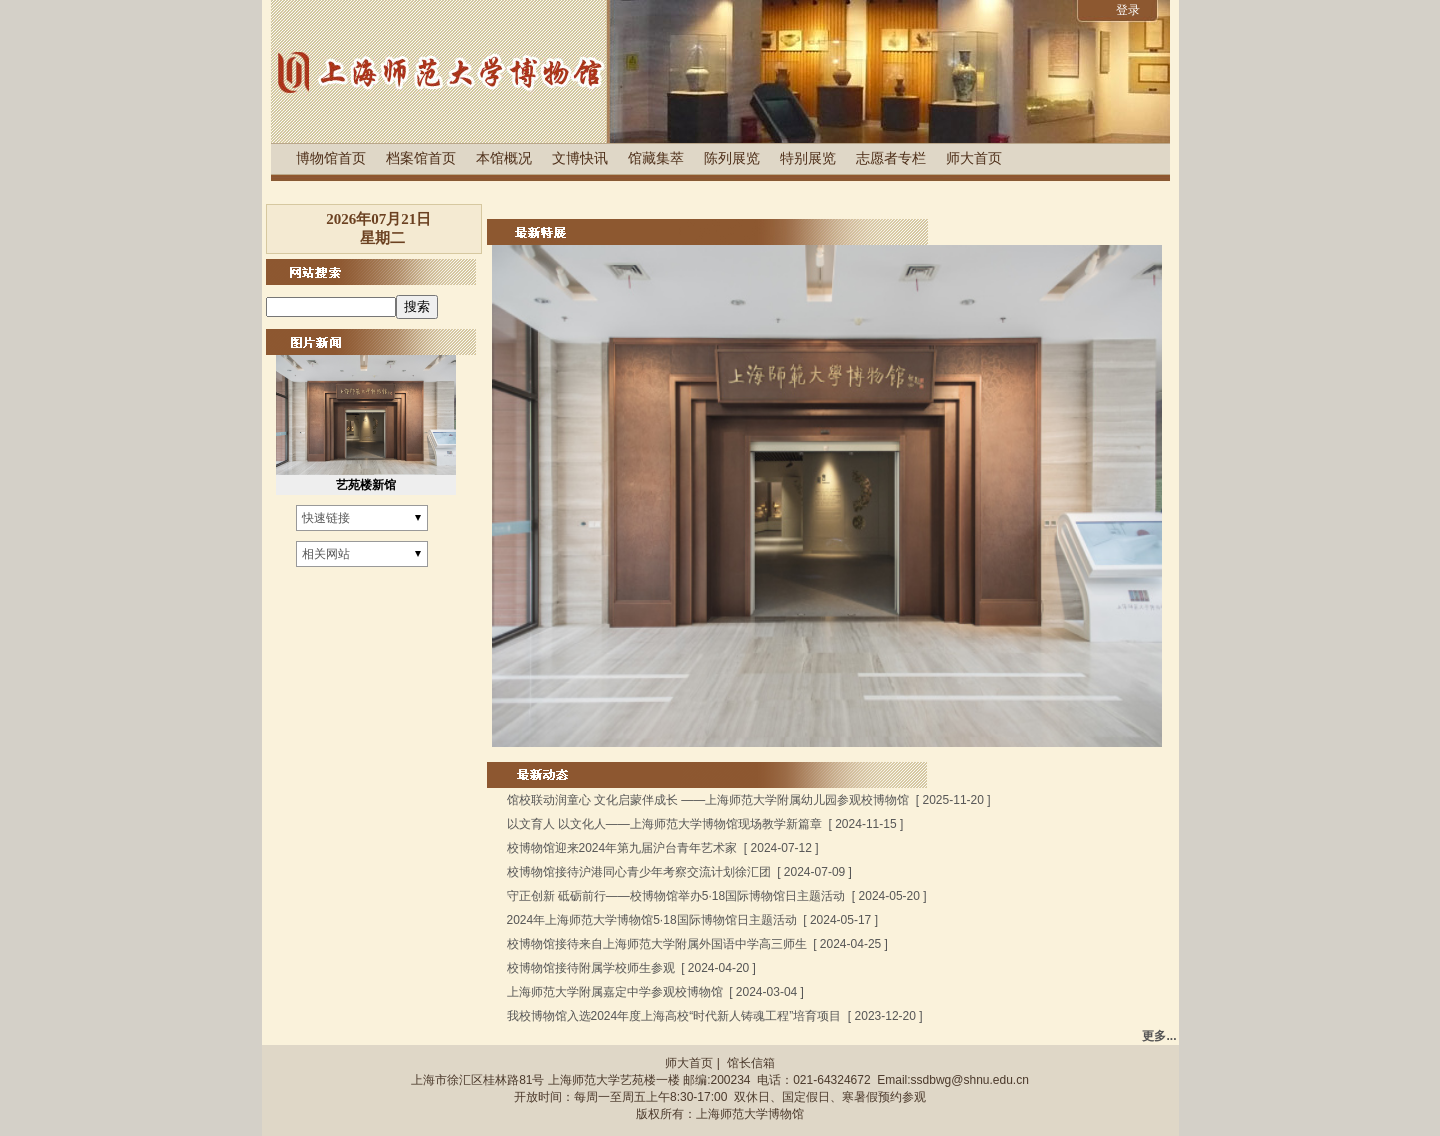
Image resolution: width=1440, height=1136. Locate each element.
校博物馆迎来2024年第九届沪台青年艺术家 (622, 848)
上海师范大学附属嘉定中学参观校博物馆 (615, 992)
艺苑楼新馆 (366, 485)
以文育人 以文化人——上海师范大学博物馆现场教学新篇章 (664, 824)
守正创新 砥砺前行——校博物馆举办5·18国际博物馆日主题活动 (676, 896)
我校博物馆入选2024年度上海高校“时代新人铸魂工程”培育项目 (674, 1016)
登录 (1128, 10)
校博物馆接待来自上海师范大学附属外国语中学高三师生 (657, 944)
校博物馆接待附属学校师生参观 (591, 968)
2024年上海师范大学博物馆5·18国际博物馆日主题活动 (652, 920)
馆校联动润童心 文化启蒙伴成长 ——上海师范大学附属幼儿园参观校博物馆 (708, 800)
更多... (1159, 1036)
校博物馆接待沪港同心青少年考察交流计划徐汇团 (639, 872)
